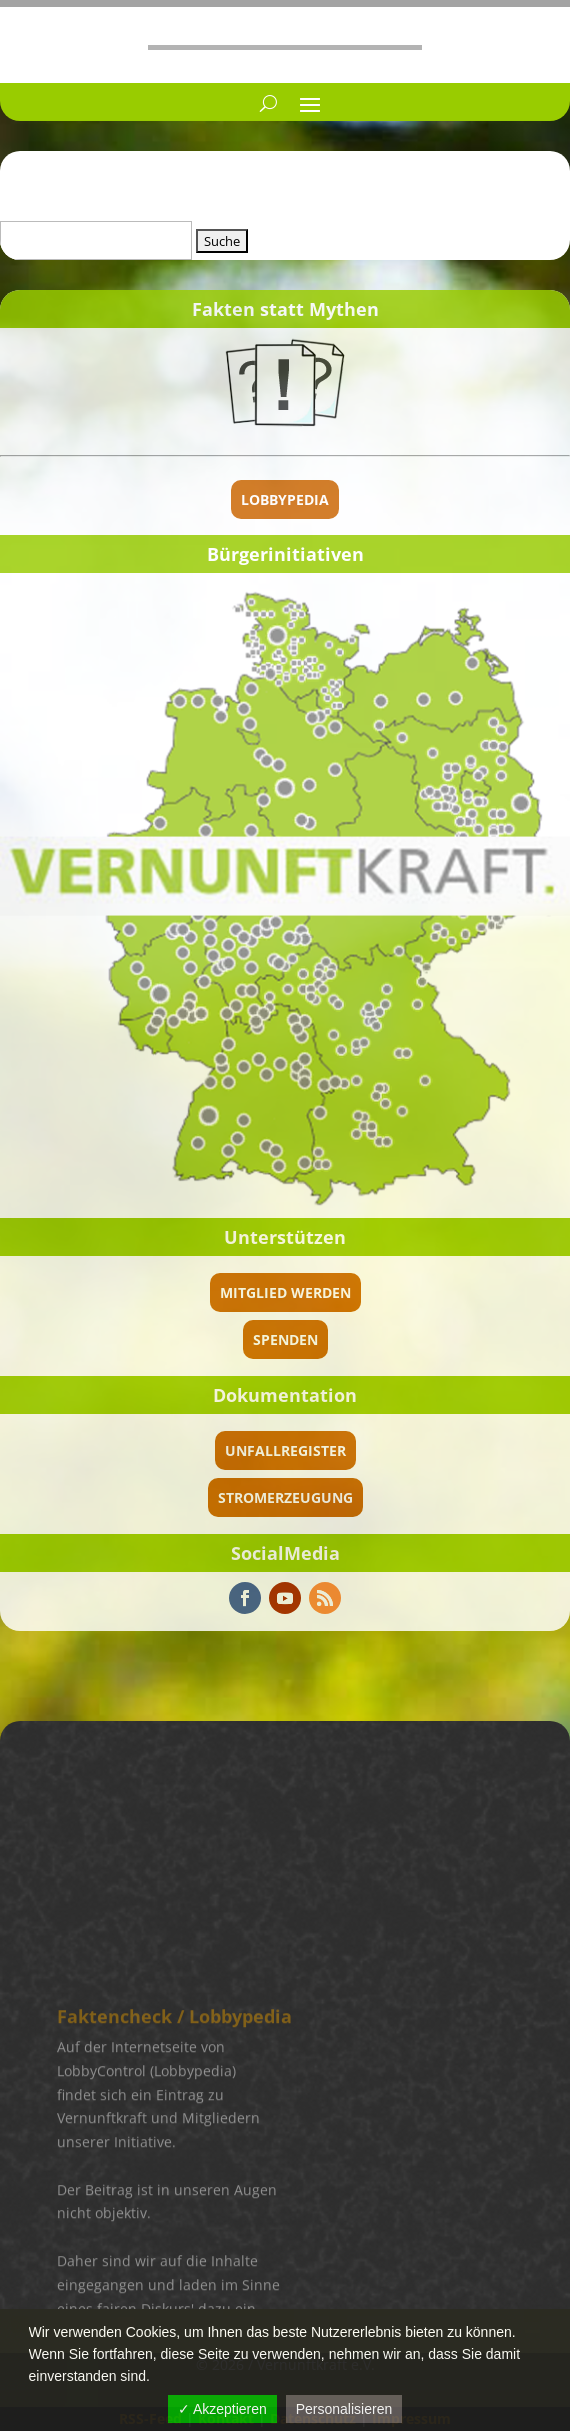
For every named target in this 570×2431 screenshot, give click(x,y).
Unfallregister (285, 1450)
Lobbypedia (285, 499)
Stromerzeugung (285, 1497)
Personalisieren (344, 2409)
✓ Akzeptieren (222, 2409)
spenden (285, 1339)
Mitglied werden (285, 1292)
